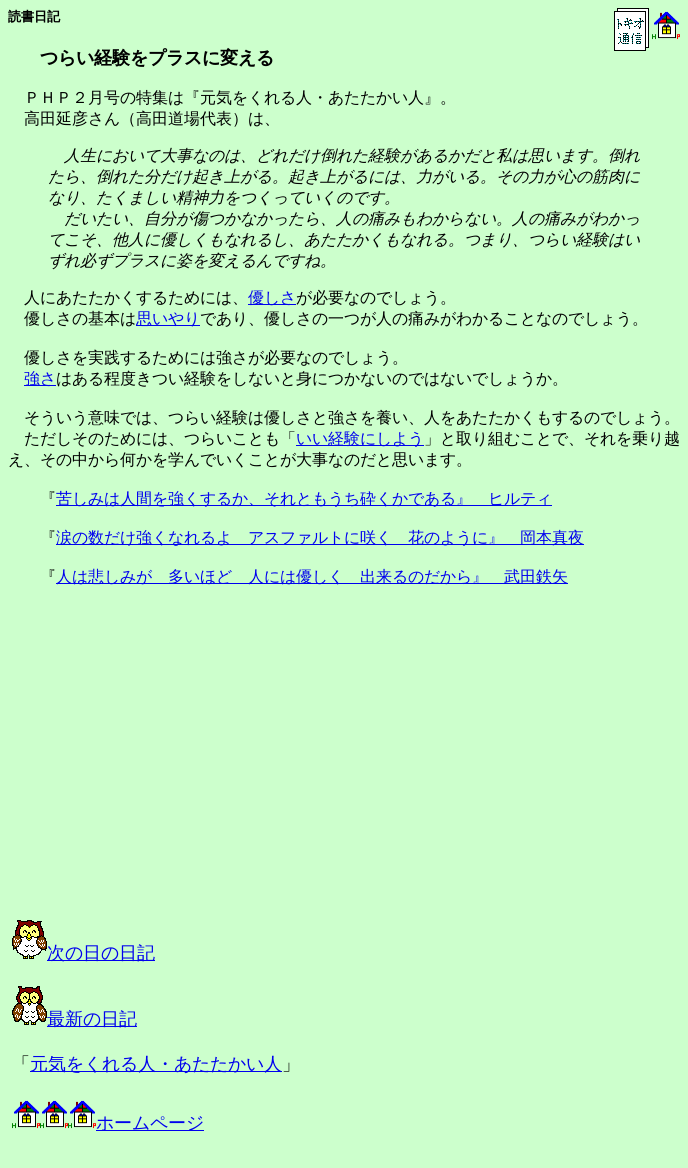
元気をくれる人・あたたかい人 (156, 1064)
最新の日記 (74, 1019)
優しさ (272, 297)
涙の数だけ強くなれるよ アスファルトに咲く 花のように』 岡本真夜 (320, 537)
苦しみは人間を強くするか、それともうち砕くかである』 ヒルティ (304, 498)
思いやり (168, 318)
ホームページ (108, 1123)
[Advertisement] (214, 771)
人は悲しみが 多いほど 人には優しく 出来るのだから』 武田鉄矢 (312, 576)
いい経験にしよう (360, 438)
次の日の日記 (83, 953)
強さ (40, 378)
